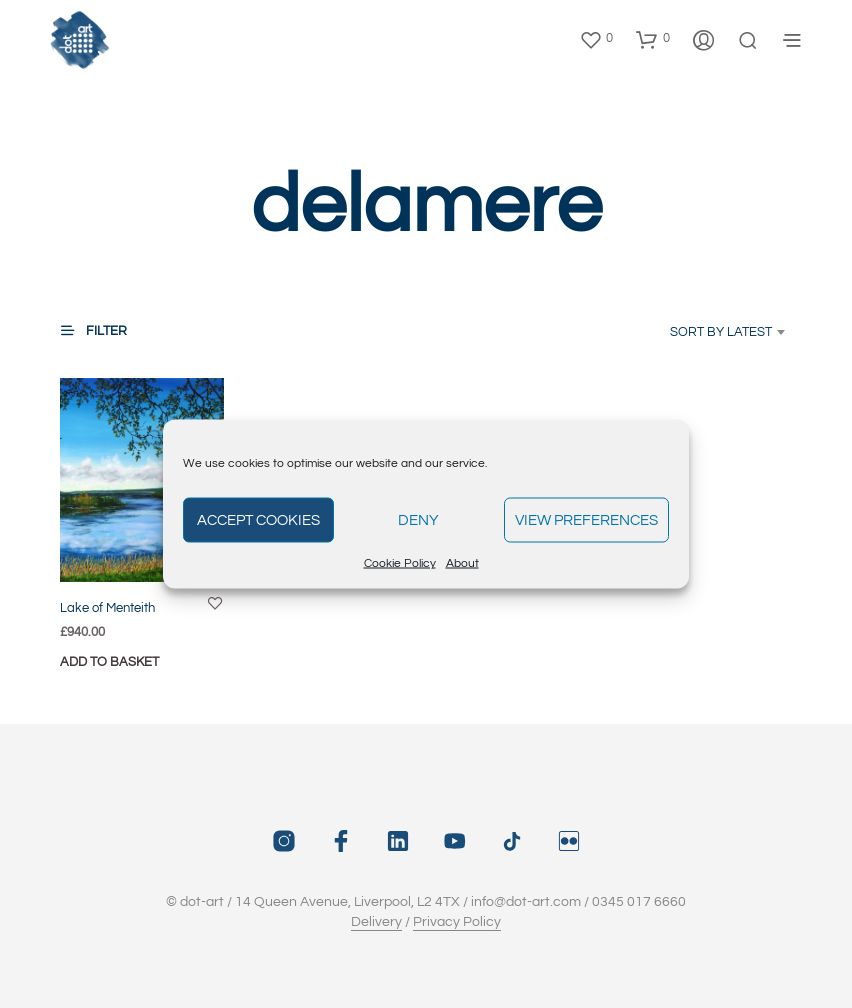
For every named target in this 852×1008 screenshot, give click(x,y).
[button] (596, 39)
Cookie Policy (400, 563)
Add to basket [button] (109, 662)
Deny (418, 519)
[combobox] (698, 332)
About (462, 563)
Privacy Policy (457, 922)
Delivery (376, 922)
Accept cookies (258, 519)
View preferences (586, 519)
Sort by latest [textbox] (721, 332)
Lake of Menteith (107, 608)
